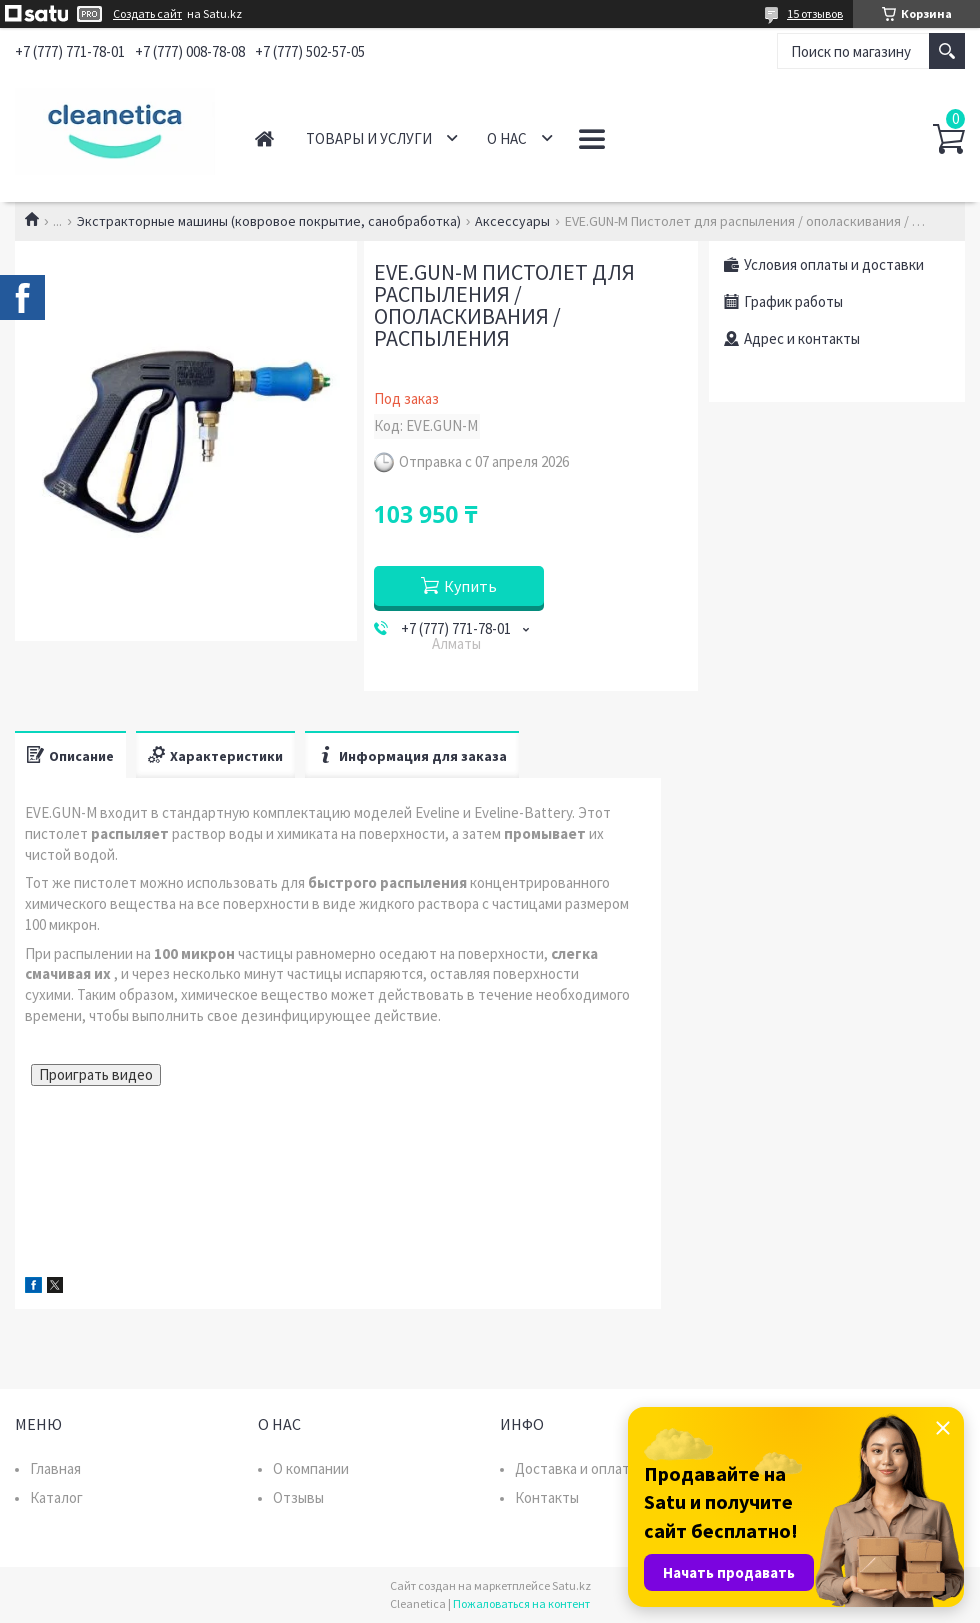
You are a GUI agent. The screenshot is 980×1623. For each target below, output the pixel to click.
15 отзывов (815, 13)
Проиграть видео (96, 1074)
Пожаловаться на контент (521, 1603)
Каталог (56, 1497)
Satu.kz (571, 1585)
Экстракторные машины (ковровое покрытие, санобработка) (269, 221)
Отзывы (298, 1497)
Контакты (547, 1497)
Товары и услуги (369, 138)
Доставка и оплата (576, 1468)
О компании (311, 1468)
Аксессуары (512, 221)
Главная (264, 138)
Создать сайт (147, 14)
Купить (470, 586)
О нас (507, 138)
